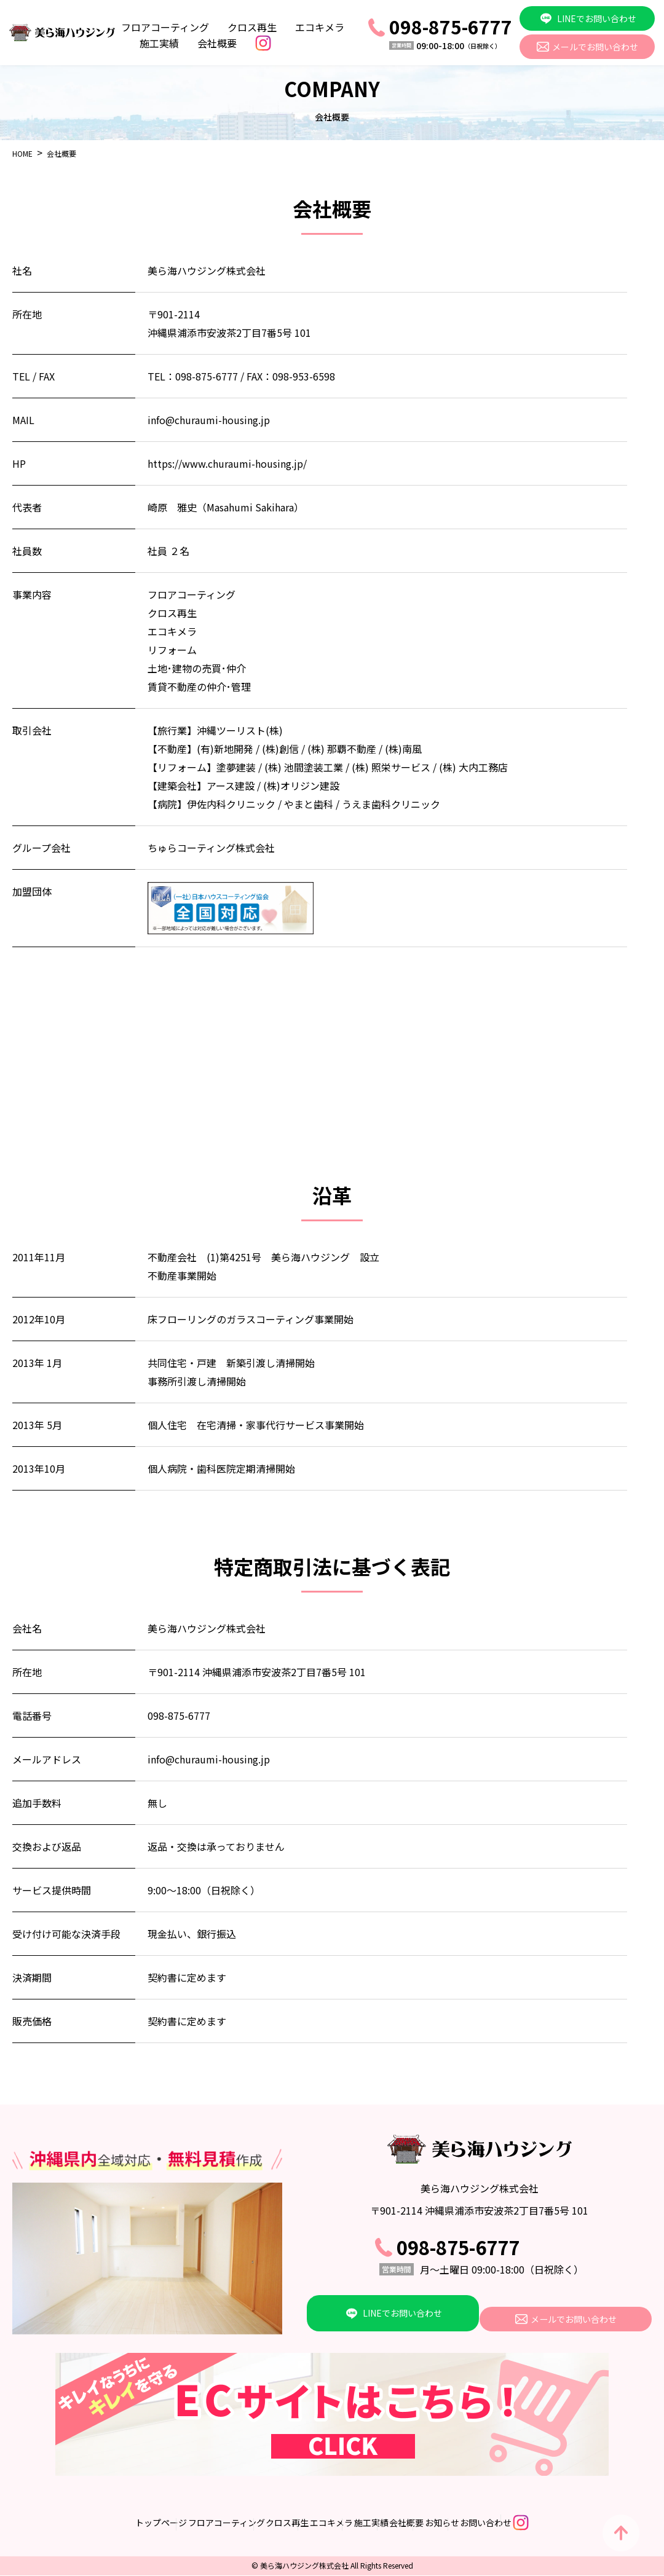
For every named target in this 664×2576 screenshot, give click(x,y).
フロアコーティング (165, 27)
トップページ (62, 2523)
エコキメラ (319, 27)
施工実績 (159, 43)
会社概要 (217, 43)
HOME (22, 153)
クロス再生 (252, 27)
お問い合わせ (561, 2523)
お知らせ (492, 2523)
